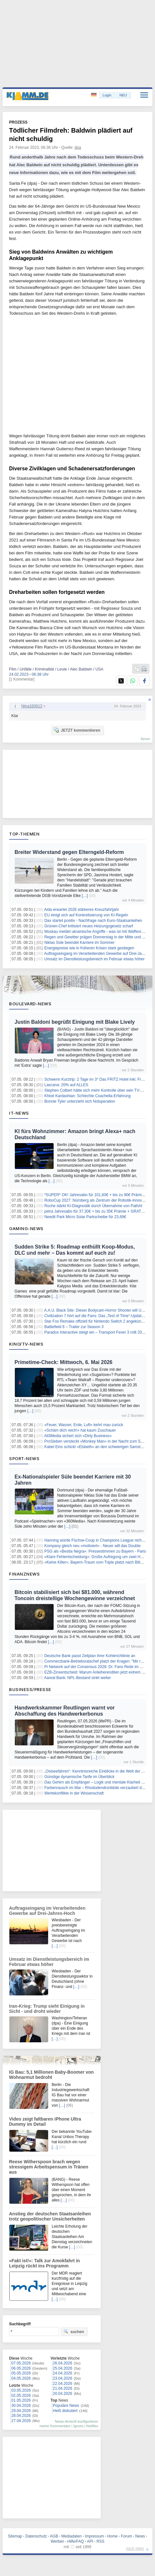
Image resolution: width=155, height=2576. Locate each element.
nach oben (135, 2548)
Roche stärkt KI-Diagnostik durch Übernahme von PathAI (93, 1206)
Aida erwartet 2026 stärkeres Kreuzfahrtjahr (81, 909)
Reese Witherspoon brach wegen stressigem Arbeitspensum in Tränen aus (48, 2167)
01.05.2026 (21, 2400)
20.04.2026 (62, 2393)
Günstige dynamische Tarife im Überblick (79, 1776)
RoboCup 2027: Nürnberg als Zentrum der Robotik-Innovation (97, 1200)
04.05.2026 (21, 2378)
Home (112, 2536)
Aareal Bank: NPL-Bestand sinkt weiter (77, 1677)
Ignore (78, 2426)
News (140, 2536)
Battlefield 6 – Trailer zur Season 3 (73, 1327)
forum (145, 739)
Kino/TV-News (26, 1344)
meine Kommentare (54, 2426)
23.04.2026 (62, 2378)
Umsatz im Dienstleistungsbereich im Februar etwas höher (94, 959)
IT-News (19, 1113)
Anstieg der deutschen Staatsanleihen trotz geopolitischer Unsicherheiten (50, 2216)
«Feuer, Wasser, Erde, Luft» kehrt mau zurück (83, 1425)
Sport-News (24, 1458)
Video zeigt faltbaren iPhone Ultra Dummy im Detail (45, 2121)
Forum (126, 2536)
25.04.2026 (62, 2368)
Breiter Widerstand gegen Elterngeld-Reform (69, 852)
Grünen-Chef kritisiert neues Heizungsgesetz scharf (88, 926)
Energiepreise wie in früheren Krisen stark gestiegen (89, 948)
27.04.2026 (21, 2420)
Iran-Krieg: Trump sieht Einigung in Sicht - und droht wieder (47, 2008)
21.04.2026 (62, 2388)
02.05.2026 (21, 2395)
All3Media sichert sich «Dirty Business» (78, 1436)
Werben (57, 2541)
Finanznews (24, 1574)
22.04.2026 (62, 2383)
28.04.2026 (21, 2415)
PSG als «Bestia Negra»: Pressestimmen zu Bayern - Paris (95, 1551)
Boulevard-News (30, 1003)
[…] (85, 895)
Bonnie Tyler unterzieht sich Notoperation (79, 1101)
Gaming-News (26, 1228)
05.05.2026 (21, 2373)
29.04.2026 (21, 2410)
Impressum (94, 2536)
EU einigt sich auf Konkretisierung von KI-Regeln (86, 915)
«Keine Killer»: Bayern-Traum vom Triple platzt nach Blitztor (95, 1562)
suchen (73, 2331)
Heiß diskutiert (65, 2410)
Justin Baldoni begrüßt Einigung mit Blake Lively (75, 1022)
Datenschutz (36, 2536)
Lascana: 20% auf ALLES (66, 1085)
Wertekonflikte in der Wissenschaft (74, 1793)
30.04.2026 (21, 2405)
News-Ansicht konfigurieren (76, 2421)
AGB (54, 2536)
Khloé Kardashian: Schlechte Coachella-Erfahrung (87, 1096)
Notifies (92, 2426)
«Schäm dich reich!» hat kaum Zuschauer (80, 1430)
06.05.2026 (21, 2368)
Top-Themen (24, 833)
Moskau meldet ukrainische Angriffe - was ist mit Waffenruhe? (97, 931)
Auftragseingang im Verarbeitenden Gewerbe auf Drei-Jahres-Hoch (47, 1910)
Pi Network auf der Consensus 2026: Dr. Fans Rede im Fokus (97, 1667)
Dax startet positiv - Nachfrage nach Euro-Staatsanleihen (93, 920)
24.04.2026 (62, 2373)
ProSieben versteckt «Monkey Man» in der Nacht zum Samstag (98, 1441)
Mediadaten (71, 2536)
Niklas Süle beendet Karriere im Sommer (79, 942)
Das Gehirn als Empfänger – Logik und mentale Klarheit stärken (99, 1782)
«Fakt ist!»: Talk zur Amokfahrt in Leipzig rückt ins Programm (44, 2263)
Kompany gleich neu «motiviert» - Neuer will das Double (92, 1546)
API (90, 2541)
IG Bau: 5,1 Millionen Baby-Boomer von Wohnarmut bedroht (51, 2074)
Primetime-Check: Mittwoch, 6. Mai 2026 (63, 1362)
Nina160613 (31, 706)
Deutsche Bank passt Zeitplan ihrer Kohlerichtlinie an (89, 1656)
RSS (101, 2541)
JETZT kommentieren (77, 730)
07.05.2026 (21, 2363)
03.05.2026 (21, 2390)
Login (107, 95)
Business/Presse (30, 1689)
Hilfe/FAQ (75, 2541)
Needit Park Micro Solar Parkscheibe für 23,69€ (85, 1217)
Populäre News (66, 2405)
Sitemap (15, 2536)
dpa (78, 147)
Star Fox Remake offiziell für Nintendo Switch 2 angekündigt (95, 1321)
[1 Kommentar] (22, 679)
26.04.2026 (62, 2363)
